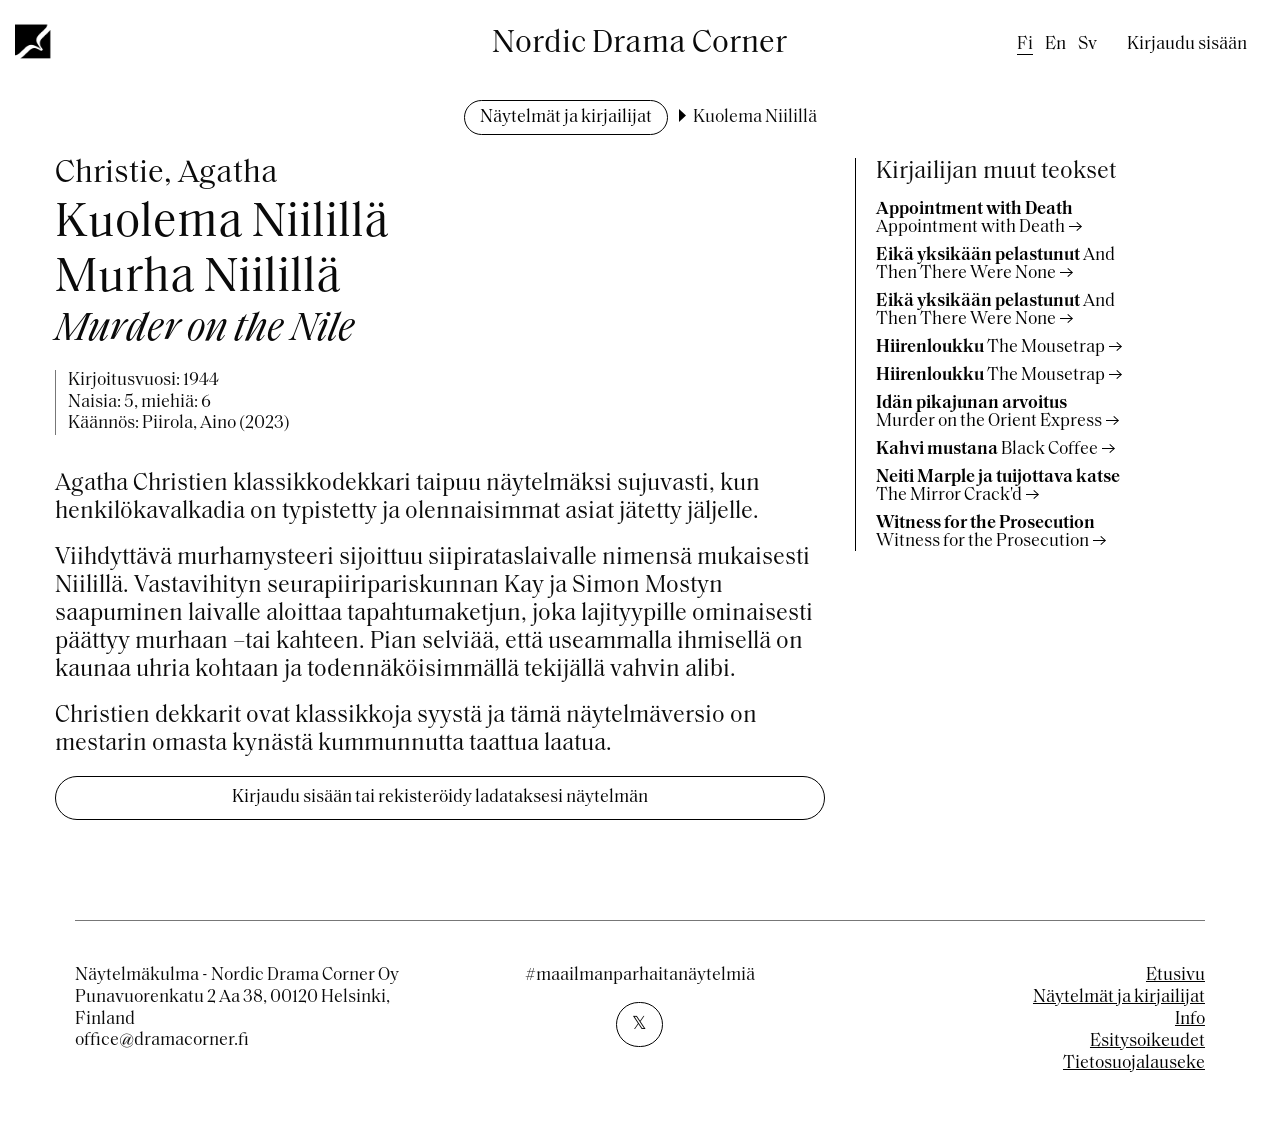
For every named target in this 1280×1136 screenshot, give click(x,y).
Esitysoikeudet (1147, 1041)
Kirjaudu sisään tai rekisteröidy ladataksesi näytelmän (440, 797)
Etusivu (1175, 975)
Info (1190, 1019)
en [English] (1055, 44)
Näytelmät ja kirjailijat (566, 117)
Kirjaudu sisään (1187, 44)
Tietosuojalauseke (1134, 1063)
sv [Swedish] (1087, 44)
